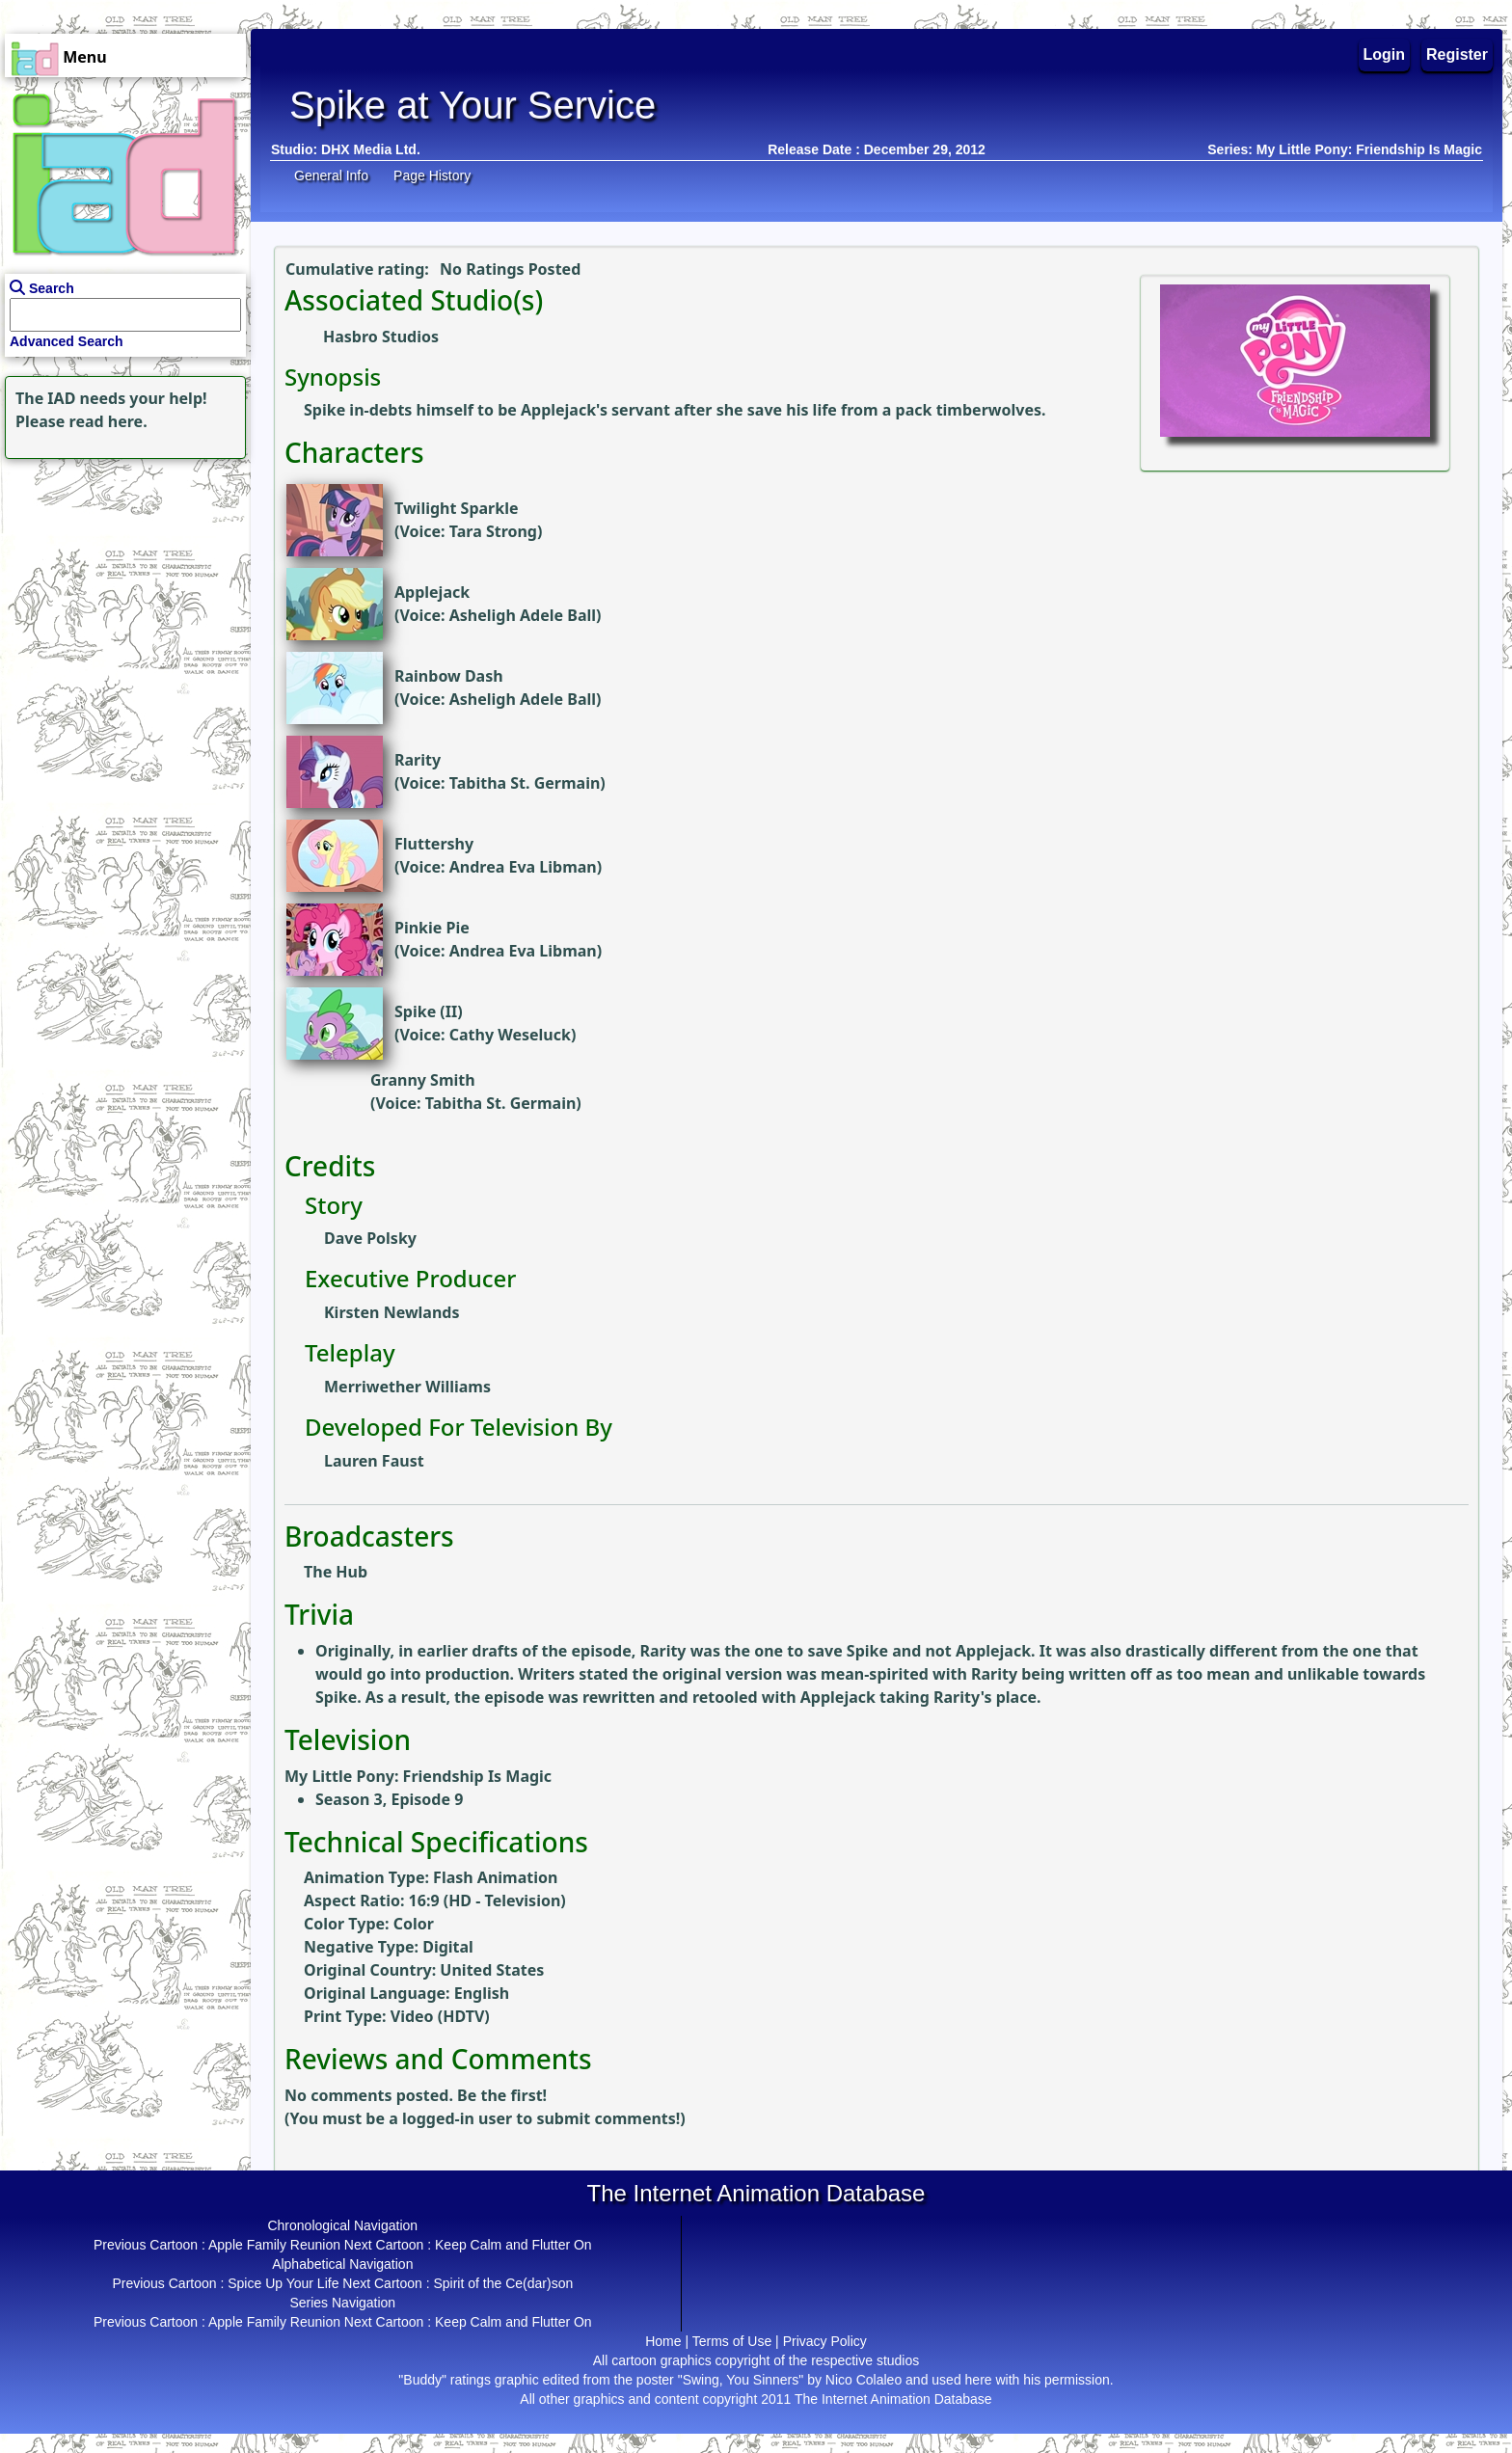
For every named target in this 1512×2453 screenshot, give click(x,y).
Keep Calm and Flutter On (513, 2244)
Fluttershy (433, 843)
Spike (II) (428, 1011)
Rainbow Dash (448, 676)
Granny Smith (422, 1080)
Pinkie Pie (432, 927)
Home (663, 2341)
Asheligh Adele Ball (522, 615)
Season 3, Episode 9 (389, 1799)
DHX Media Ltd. (370, 149)
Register (1457, 54)
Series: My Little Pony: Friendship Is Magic (1344, 149)
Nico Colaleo (863, 2379)
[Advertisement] (120, 584)
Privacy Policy (825, 2341)
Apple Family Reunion (274, 2244)
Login (1385, 54)
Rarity (417, 759)
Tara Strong (493, 531)
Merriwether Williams (407, 1386)
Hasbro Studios (381, 336)
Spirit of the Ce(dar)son (503, 2283)
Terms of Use (731, 2341)
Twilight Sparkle (456, 508)
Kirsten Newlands (391, 1312)
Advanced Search (66, 341)
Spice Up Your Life (283, 2283)
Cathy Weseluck (510, 1034)
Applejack (432, 592)
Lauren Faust (374, 1460)
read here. (108, 421)
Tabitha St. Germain (525, 783)
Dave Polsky (370, 1238)
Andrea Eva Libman (523, 866)
